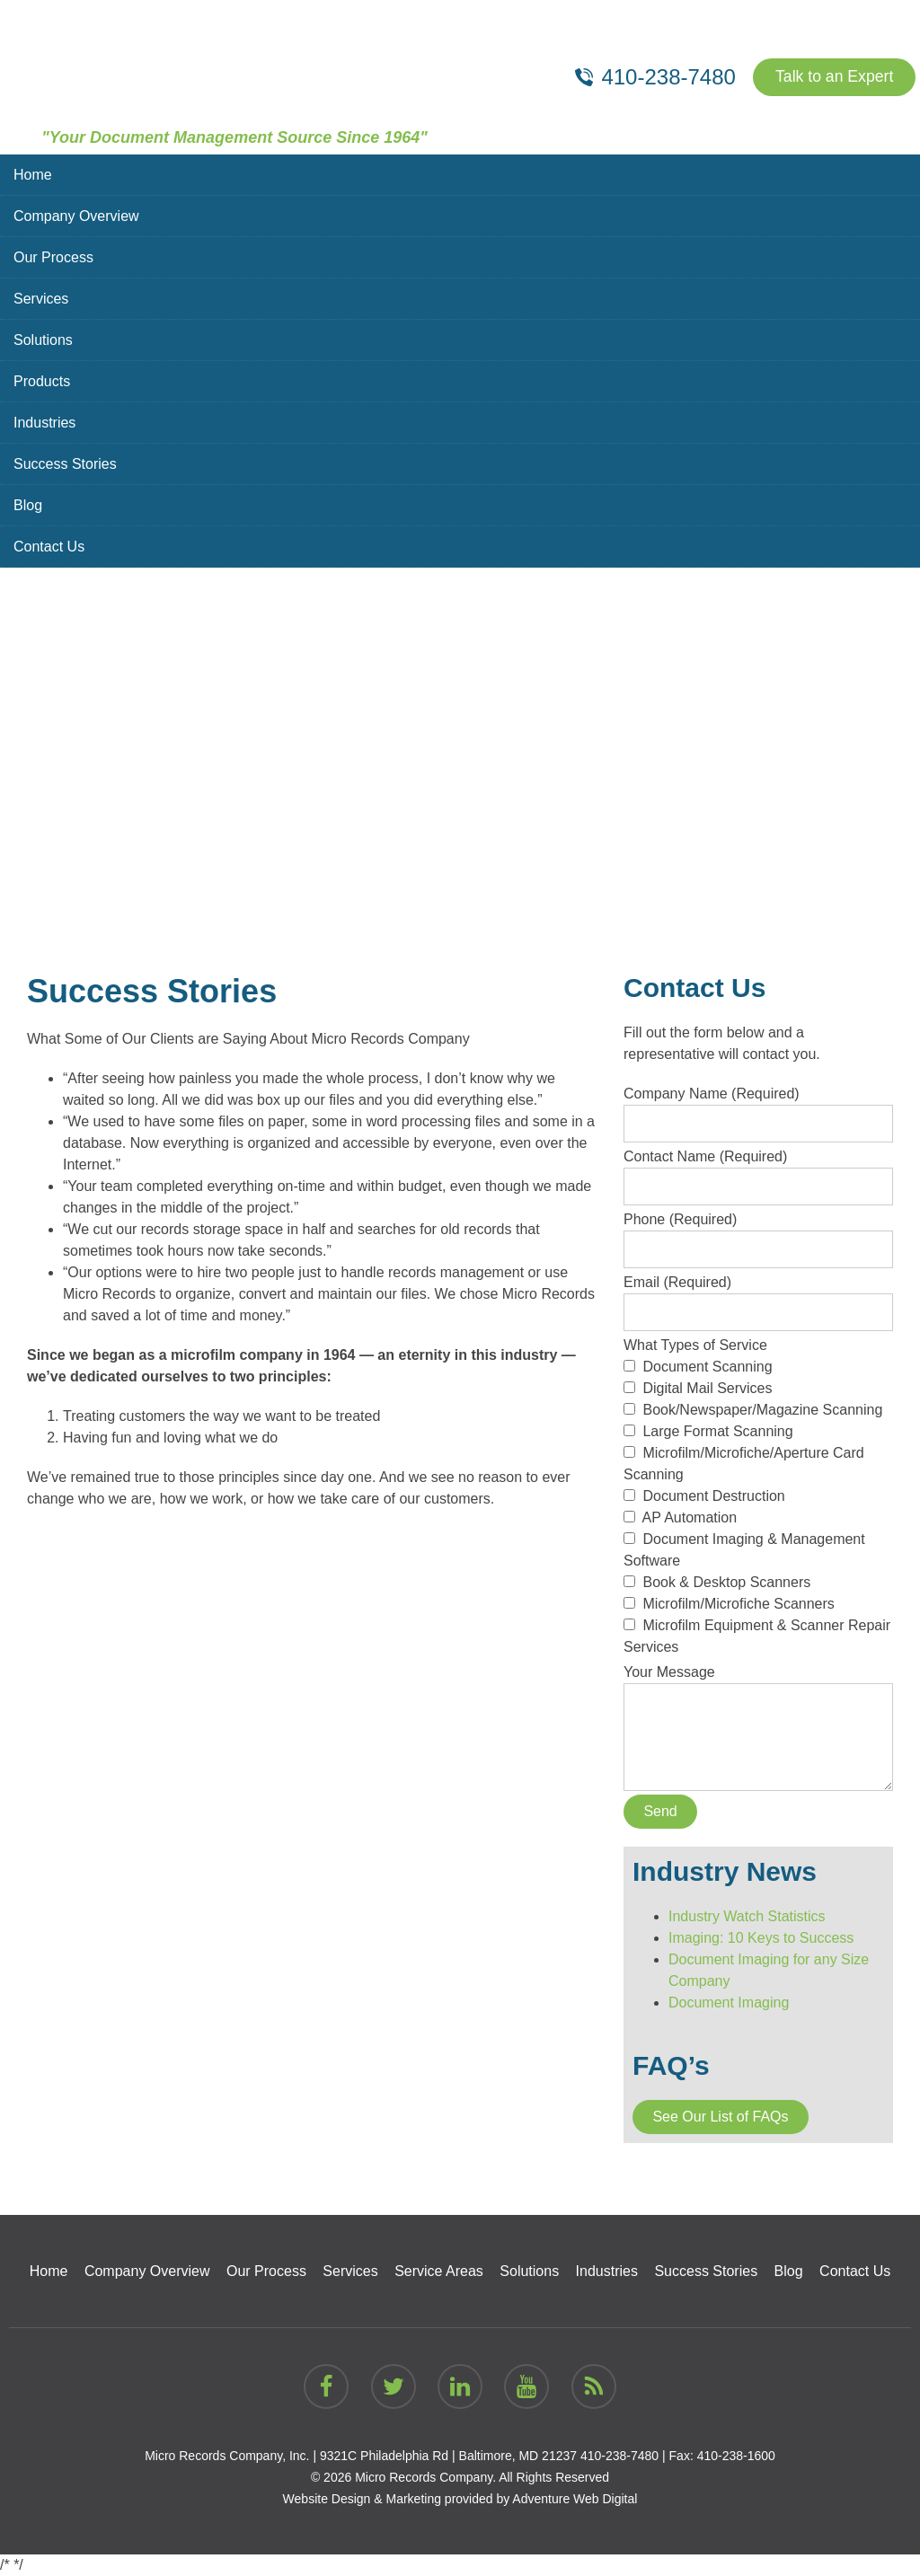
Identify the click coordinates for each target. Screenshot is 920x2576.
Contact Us (48, 546)
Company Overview (76, 216)
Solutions (43, 340)
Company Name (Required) (758, 1108)
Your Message (758, 1682)
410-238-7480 (619, 2455)
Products (41, 381)
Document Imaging (728, 2002)
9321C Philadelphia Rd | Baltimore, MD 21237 (448, 2455)
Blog (27, 505)
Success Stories (65, 464)
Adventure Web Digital (574, 2499)
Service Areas (438, 2271)
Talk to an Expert (833, 77)
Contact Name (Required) (758, 1171)
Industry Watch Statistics (747, 1916)
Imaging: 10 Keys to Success (761, 1937)
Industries (44, 422)
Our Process (53, 257)
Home (32, 174)
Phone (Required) (758, 1234)
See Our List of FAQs (720, 2116)
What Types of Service (758, 1495)
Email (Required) (758, 1297)
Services (40, 298)
